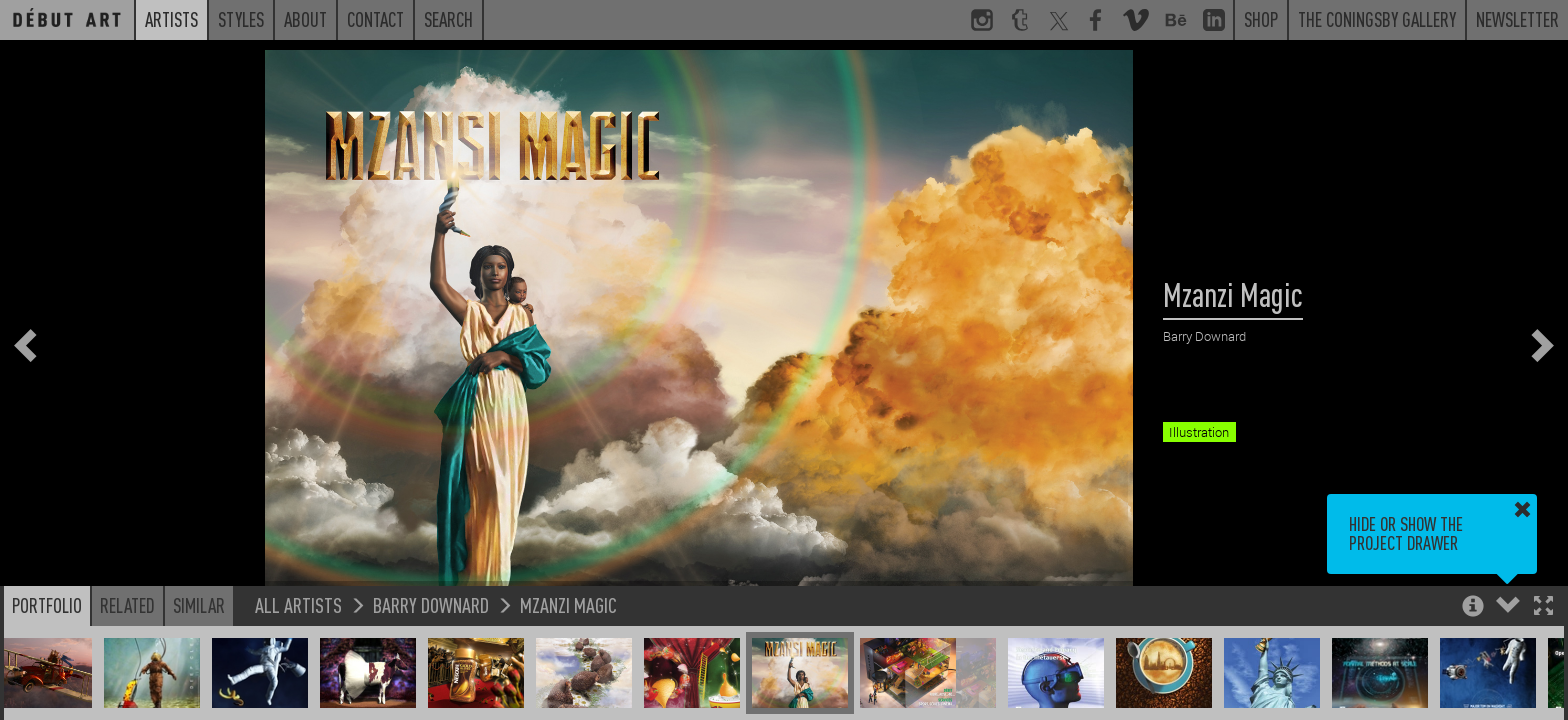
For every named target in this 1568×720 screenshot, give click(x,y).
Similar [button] (199, 605)
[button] (1543, 607)
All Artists (298, 604)
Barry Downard (431, 604)
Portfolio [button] (47, 605)
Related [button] (127, 605)
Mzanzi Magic (568, 604)
